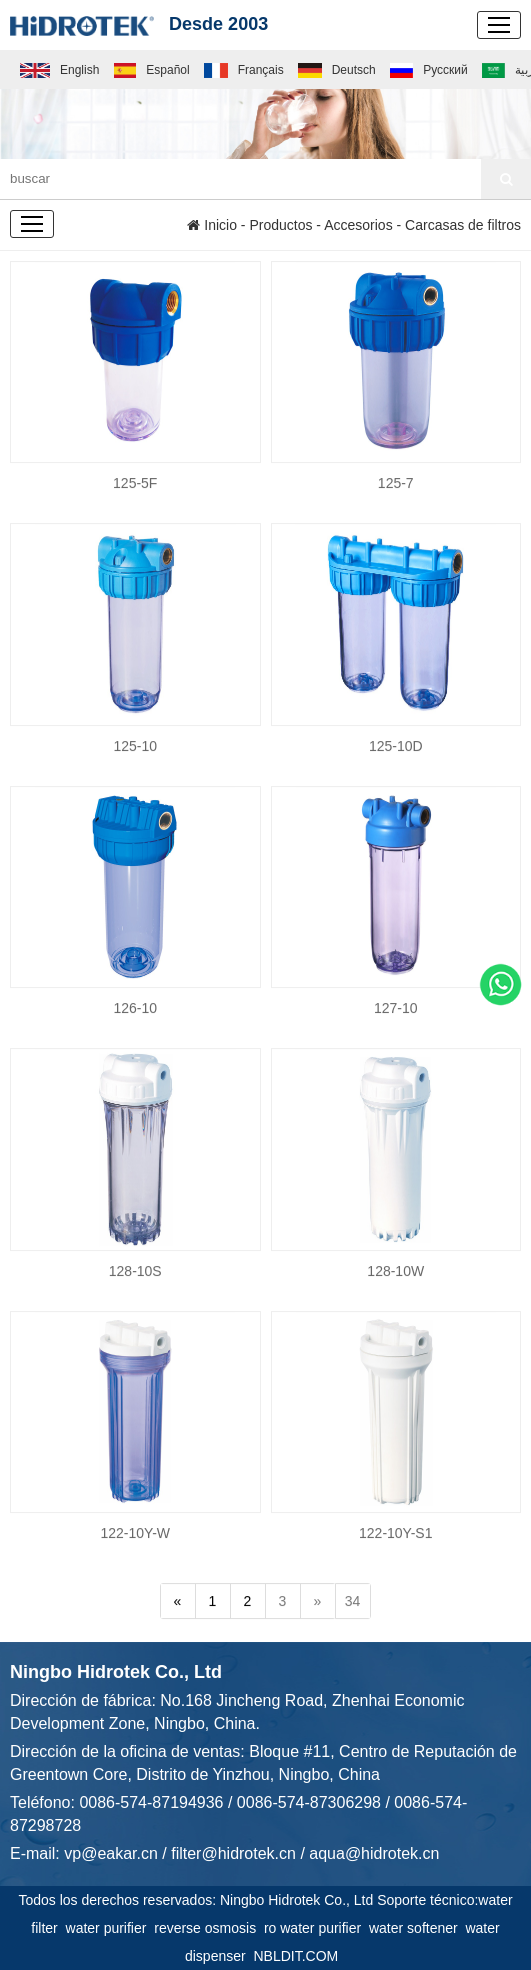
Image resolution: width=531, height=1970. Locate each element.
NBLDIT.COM (299, 1956)
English (59, 70)
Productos (280, 225)
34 (353, 1601)
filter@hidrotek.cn (233, 1853)
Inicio (212, 225)
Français (244, 70)
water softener (417, 1928)
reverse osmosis (209, 1928)
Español (152, 70)
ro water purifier (316, 1928)
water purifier (110, 1928)
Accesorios (358, 225)
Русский (428, 70)
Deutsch (337, 70)
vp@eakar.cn (111, 1853)
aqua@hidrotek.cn (374, 1853)
